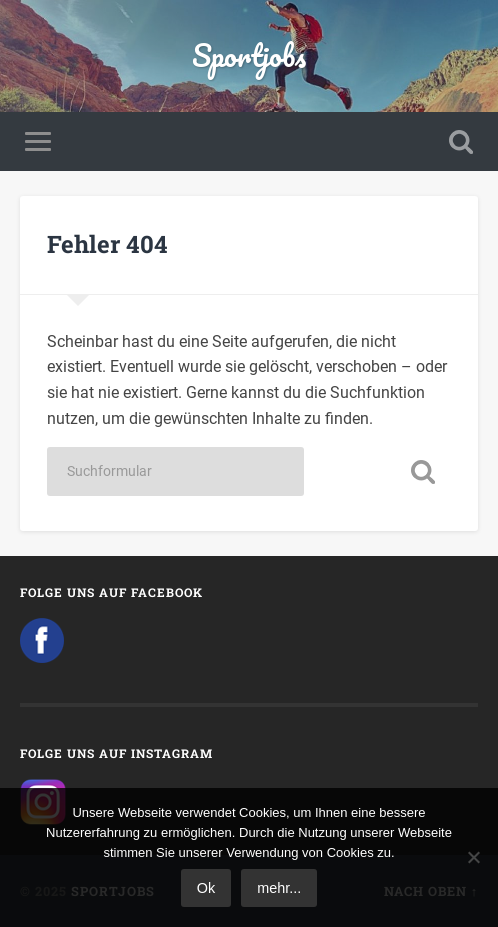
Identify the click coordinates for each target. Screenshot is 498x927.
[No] (473, 857)
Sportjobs (249, 55)
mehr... (279, 888)
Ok (206, 888)
